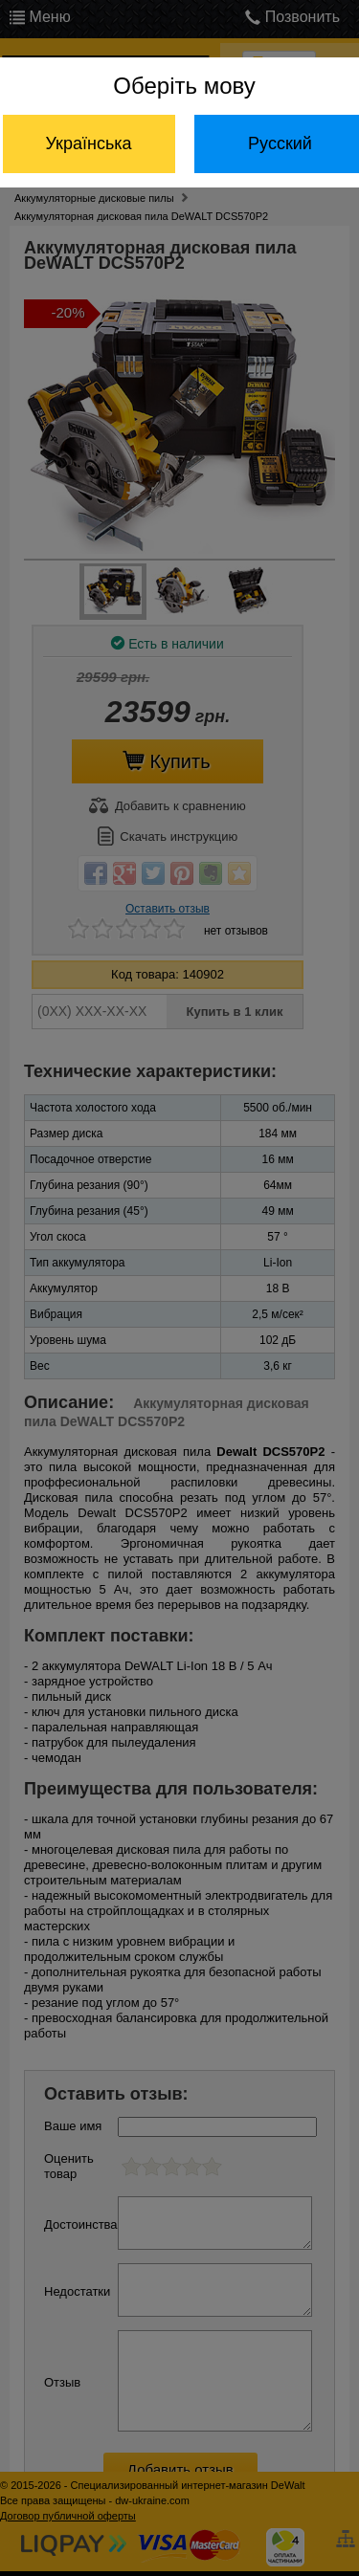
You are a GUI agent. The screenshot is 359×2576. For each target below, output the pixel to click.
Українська (88, 143)
